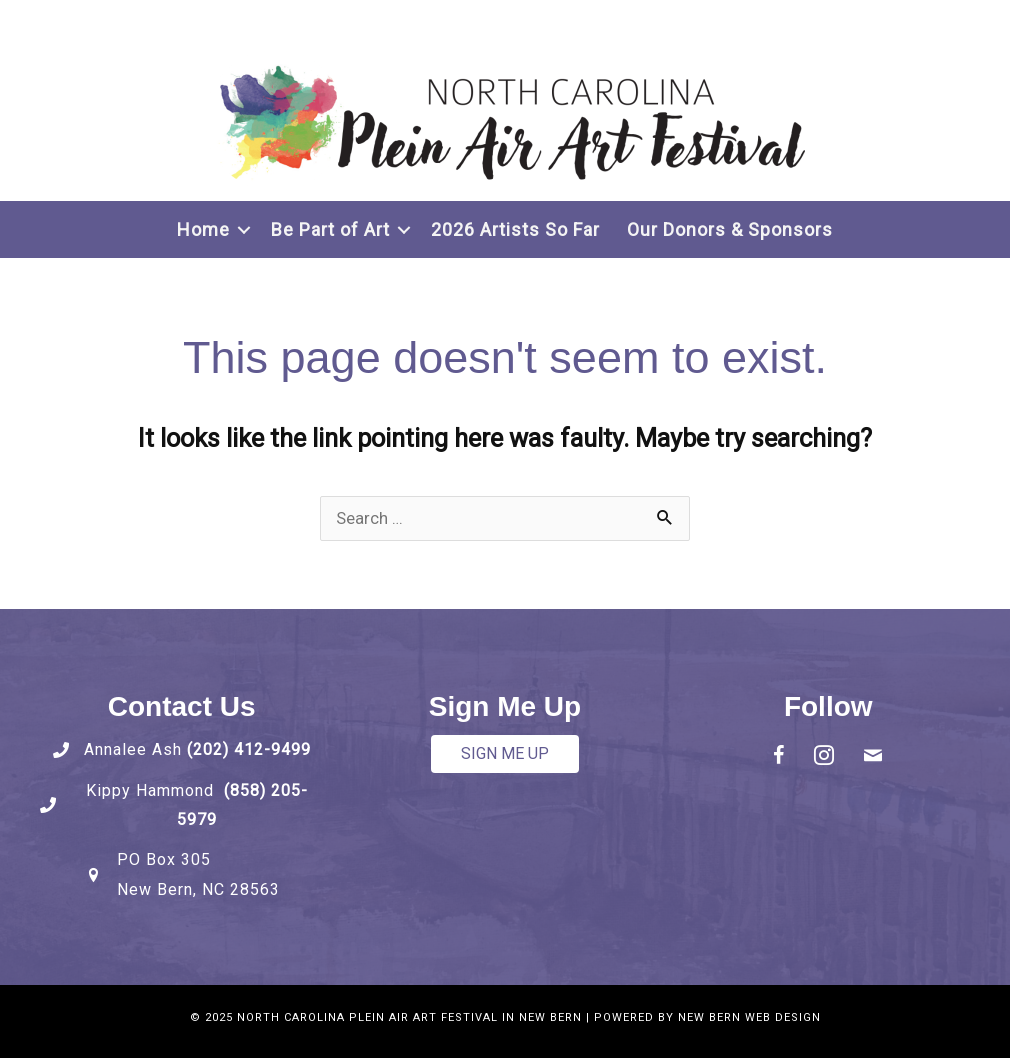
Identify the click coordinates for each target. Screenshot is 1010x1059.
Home (203, 229)
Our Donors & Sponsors (730, 229)
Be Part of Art (330, 229)
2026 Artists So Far (515, 229)
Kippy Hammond (155, 791)
